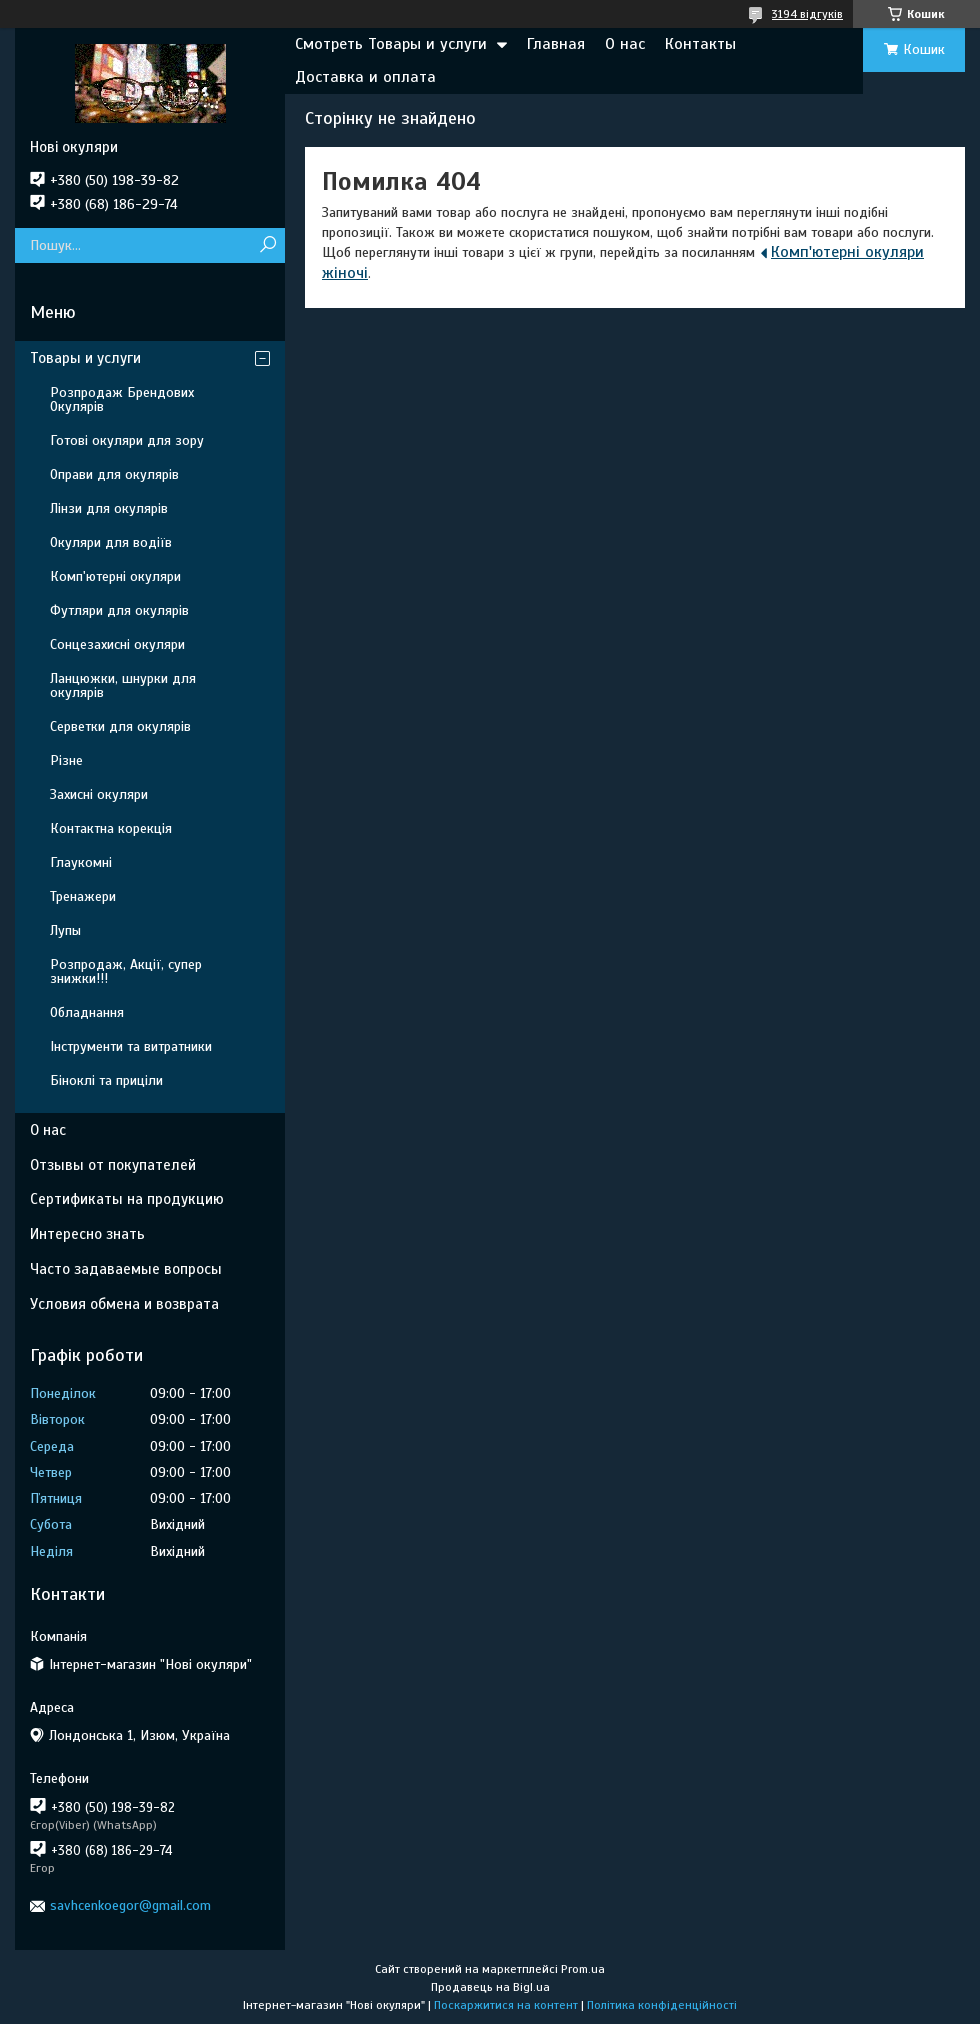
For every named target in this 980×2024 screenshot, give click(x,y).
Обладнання (87, 1012)
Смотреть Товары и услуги (391, 44)
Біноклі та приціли (106, 1080)
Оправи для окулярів (114, 474)
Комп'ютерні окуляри (115, 576)
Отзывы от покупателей (113, 1165)
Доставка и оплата (365, 77)
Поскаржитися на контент (506, 2005)
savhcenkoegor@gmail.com (130, 1905)
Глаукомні (81, 862)
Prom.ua (583, 1969)
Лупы (65, 930)
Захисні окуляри (99, 794)
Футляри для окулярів (119, 610)
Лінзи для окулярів (109, 508)
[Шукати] (267, 245)
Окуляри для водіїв (111, 542)
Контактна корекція (111, 828)
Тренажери (83, 896)
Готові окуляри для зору (127, 440)
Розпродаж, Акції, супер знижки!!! (126, 971)
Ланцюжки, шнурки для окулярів (123, 685)
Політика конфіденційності (662, 2005)
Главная (556, 44)
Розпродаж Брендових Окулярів (122, 399)
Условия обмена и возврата (124, 1304)
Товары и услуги (85, 358)
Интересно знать (87, 1234)
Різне (66, 760)
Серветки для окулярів (120, 726)
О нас (625, 44)
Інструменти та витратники (131, 1046)
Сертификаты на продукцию (127, 1199)
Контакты (700, 44)
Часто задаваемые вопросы (126, 1269)
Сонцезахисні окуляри (117, 644)
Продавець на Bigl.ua (490, 1987)
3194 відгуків (807, 14)
